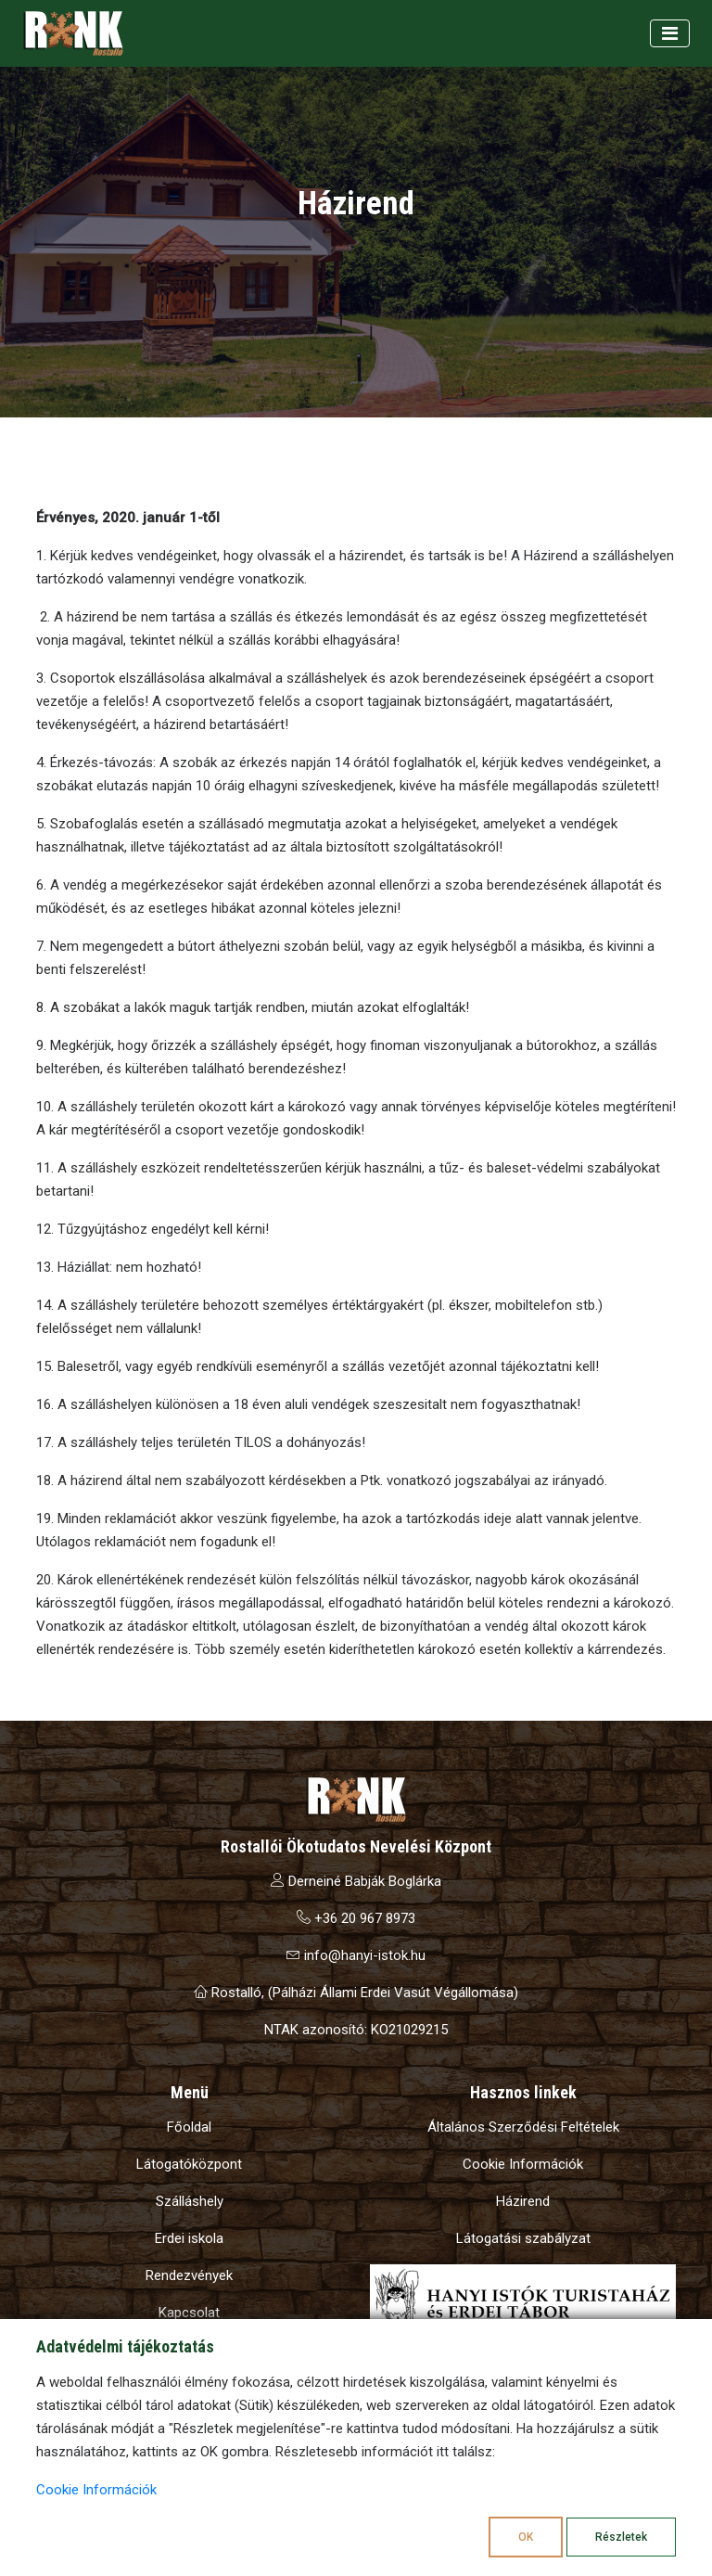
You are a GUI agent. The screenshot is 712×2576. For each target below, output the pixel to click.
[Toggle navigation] (670, 33)
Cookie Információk (523, 2164)
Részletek (621, 2537)
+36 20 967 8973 (356, 1918)
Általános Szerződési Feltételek (523, 2127)
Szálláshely (189, 2201)
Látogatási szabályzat (523, 2238)
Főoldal (189, 2127)
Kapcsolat (189, 2312)
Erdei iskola (189, 2238)
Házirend (523, 2201)
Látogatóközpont (189, 2164)
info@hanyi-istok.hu (356, 1955)
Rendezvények (189, 2275)
